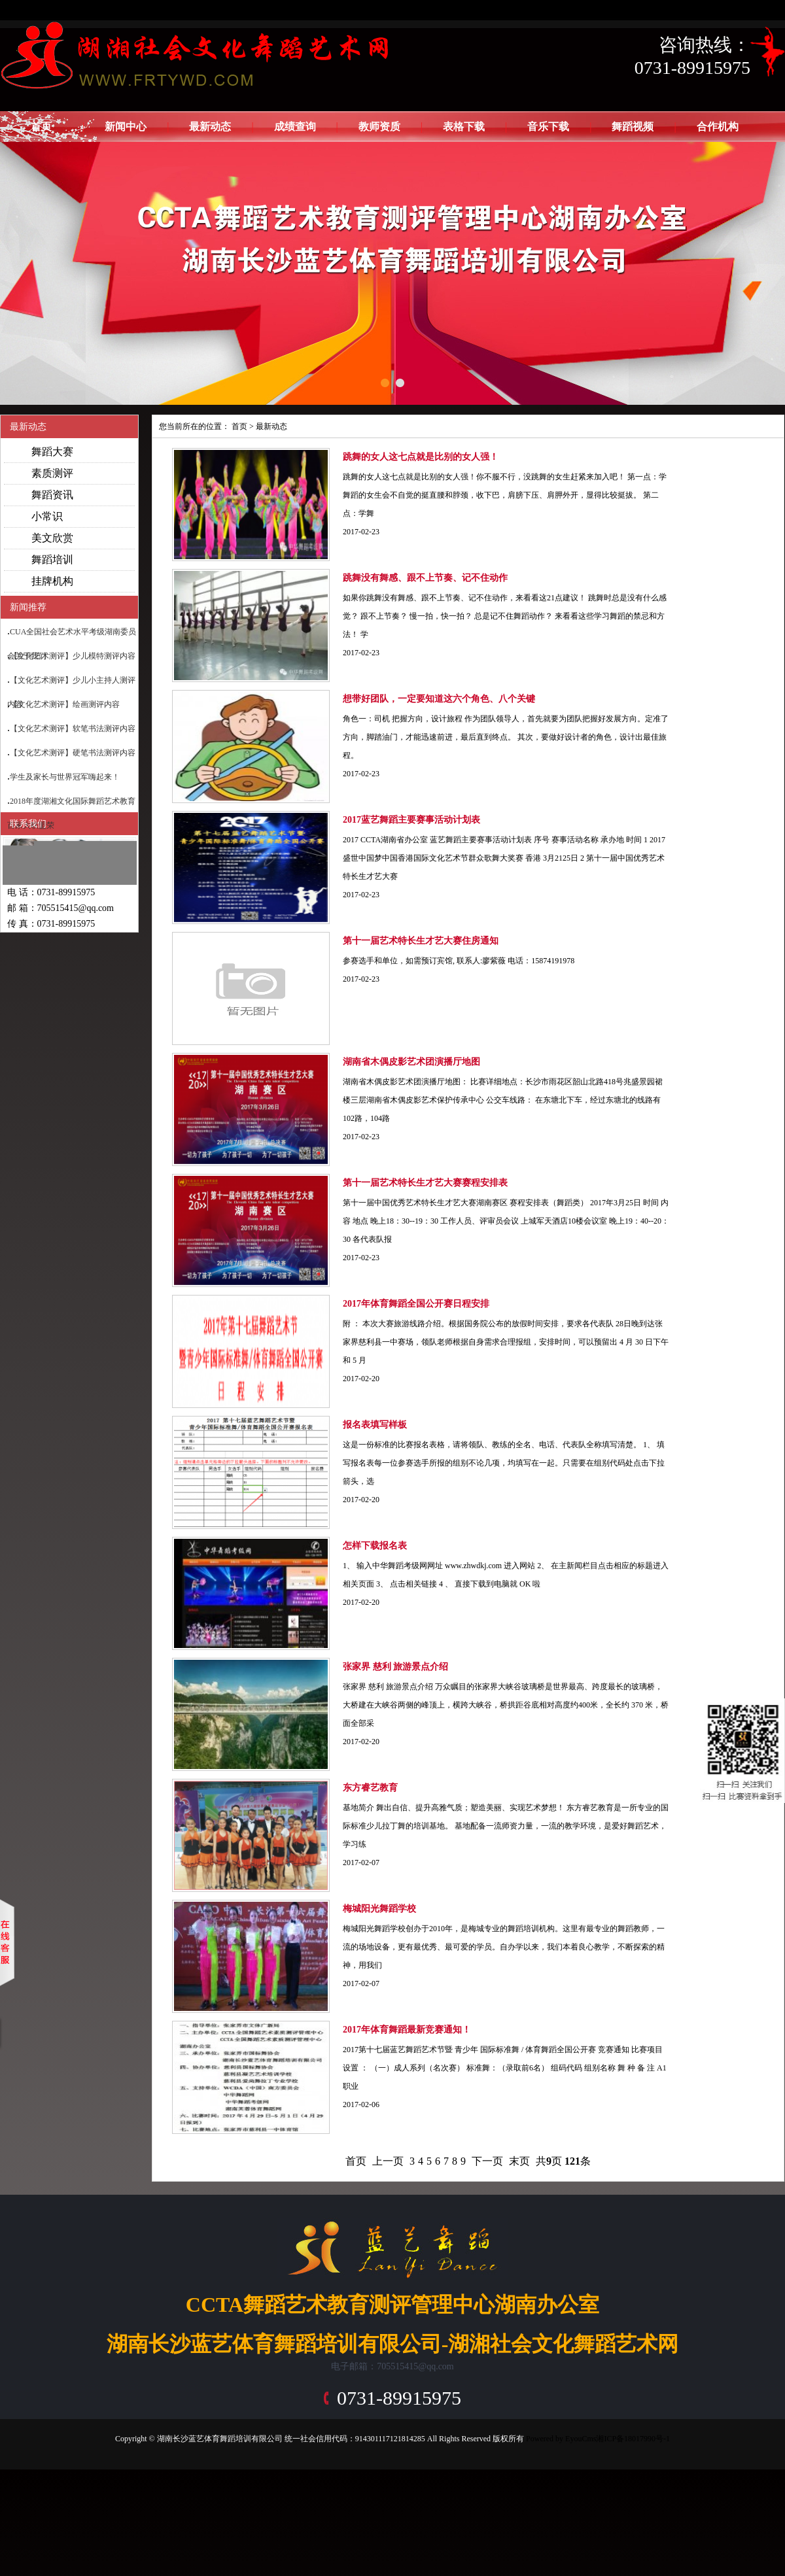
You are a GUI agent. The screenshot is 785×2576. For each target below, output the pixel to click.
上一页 (388, 2161)
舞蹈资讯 (52, 494)
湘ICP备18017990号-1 (633, 2438)
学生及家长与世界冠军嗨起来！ (65, 776)
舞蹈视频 (633, 126)
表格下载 (464, 126)
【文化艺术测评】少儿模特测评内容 (72, 656)
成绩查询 (295, 126)
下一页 (487, 2161)
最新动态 (210, 126)
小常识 (47, 516)
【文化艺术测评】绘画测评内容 (65, 704)
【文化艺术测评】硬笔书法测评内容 (72, 752)
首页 (41, 126)
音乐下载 (548, 126)
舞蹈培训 (52, 559)
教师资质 (379, 126)
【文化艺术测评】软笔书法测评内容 (72, 728)
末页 (519, 2161)
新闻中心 (126, 126)
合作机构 (718, 126)
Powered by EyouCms (560, 2438)
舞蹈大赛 (52, 451)
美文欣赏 (52, 537)
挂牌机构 (52, 581)
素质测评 (52, 473)
